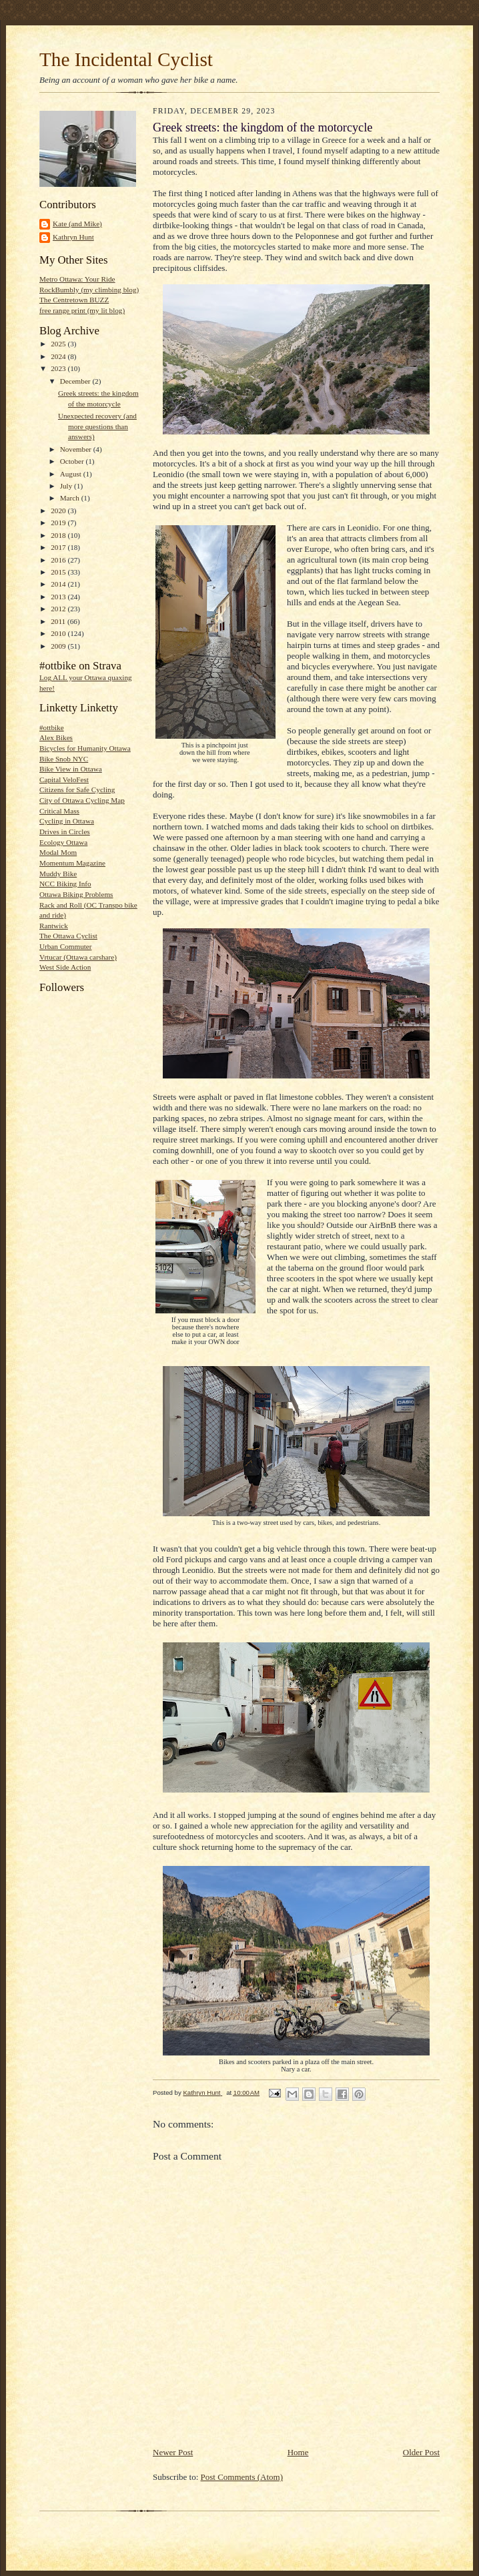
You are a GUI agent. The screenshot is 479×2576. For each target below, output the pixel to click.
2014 (59, 584)
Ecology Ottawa (63, 842)
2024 (59, 356)
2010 (59, 633)
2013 (59, 597)
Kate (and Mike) (77, 224)
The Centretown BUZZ (74, 300)
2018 (59, 535)
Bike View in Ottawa (70, 769)
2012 (59, 609)
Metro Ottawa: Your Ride (77, 279)
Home (298, 2452)
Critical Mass (59, 811)
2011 (59, 621)
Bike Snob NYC (63, 759)
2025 (59, 344)
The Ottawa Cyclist (68, 936)
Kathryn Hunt (73, 237)
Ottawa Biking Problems (76, 894)
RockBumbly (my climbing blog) (89, 290)
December (76, 381)
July (67, 486)
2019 (59, 523)
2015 (59, 572)
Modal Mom (58, 852)
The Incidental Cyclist (126, 59)
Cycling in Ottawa (66, 821)
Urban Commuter (65, 946)
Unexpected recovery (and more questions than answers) (97, 426)
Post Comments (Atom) (242, 2477)
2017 (59, 547)
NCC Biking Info (65, 884)
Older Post (421, 2452)
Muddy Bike (58, 874)
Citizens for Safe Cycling (77, 789)
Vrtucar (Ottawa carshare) (78, 957)
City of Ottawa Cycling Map (82, 800)
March (70, 498)
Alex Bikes (56, 737)
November (76, 449)
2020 (59, 511)
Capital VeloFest (64, 779)
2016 (59, 560)
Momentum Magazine (72, 863)
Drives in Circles (64, 832)
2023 (59, 368)
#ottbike (51, 727)
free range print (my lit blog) (82, 310)
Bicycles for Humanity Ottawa (85, 748)
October (73, 461)
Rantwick (53, 926)
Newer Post (173, 2452)
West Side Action (65, 967)
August (71, 474)
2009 (59, 646)
